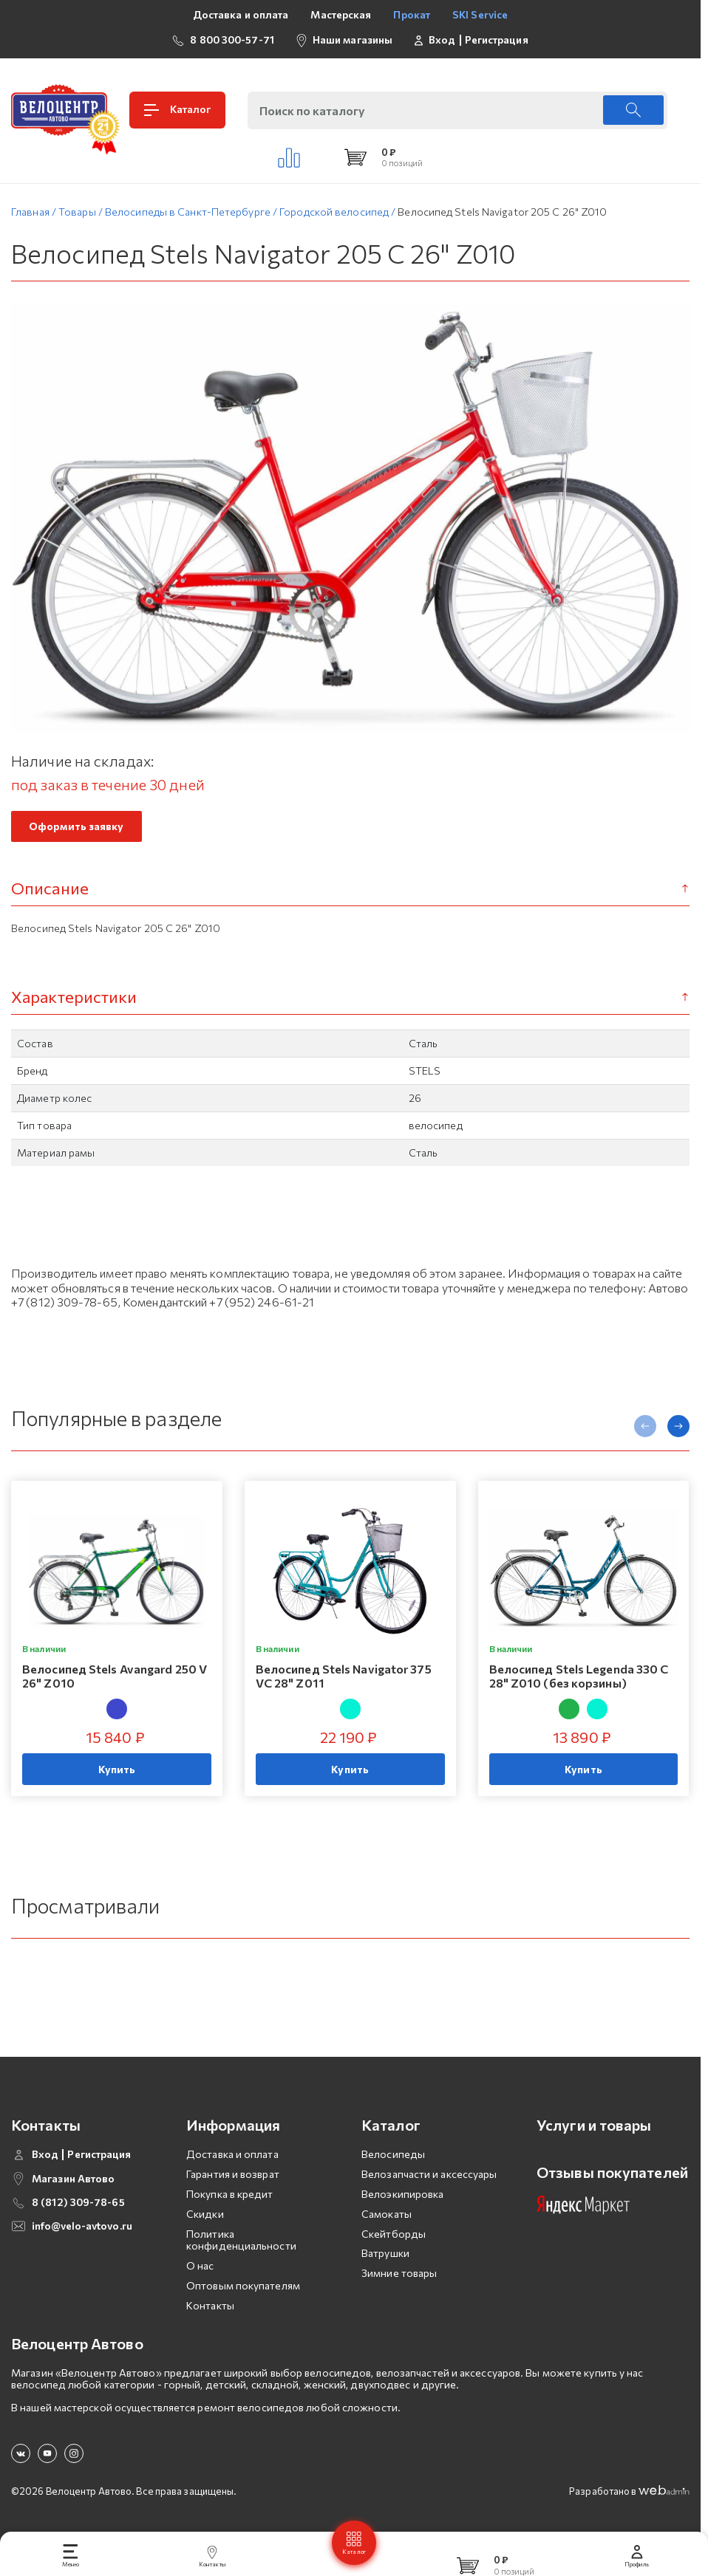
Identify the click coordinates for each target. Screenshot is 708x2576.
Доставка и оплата (241, 14)
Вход (442, 40)
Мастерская (340, 14)
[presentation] (645, 1431)
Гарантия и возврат (232, 2179)
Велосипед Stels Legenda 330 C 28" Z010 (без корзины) (579, 1680)
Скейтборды (393, 2238)
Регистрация (496, 40)
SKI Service (480, 14)
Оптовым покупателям (243, 2290)
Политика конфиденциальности (241, 2244)
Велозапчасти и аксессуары (429, 2179)
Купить (117, 1774)
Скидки (205, 2218)
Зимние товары (399, 2278)
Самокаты (386, 2218)
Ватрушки (385, 2258)
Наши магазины (352, 39)
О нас (200, 2270)
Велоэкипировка (402, 2199)
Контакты (210, 2309)
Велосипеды (393, 2159)
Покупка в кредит (229, 2199)
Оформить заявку (76, 831)
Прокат (411, 14)
